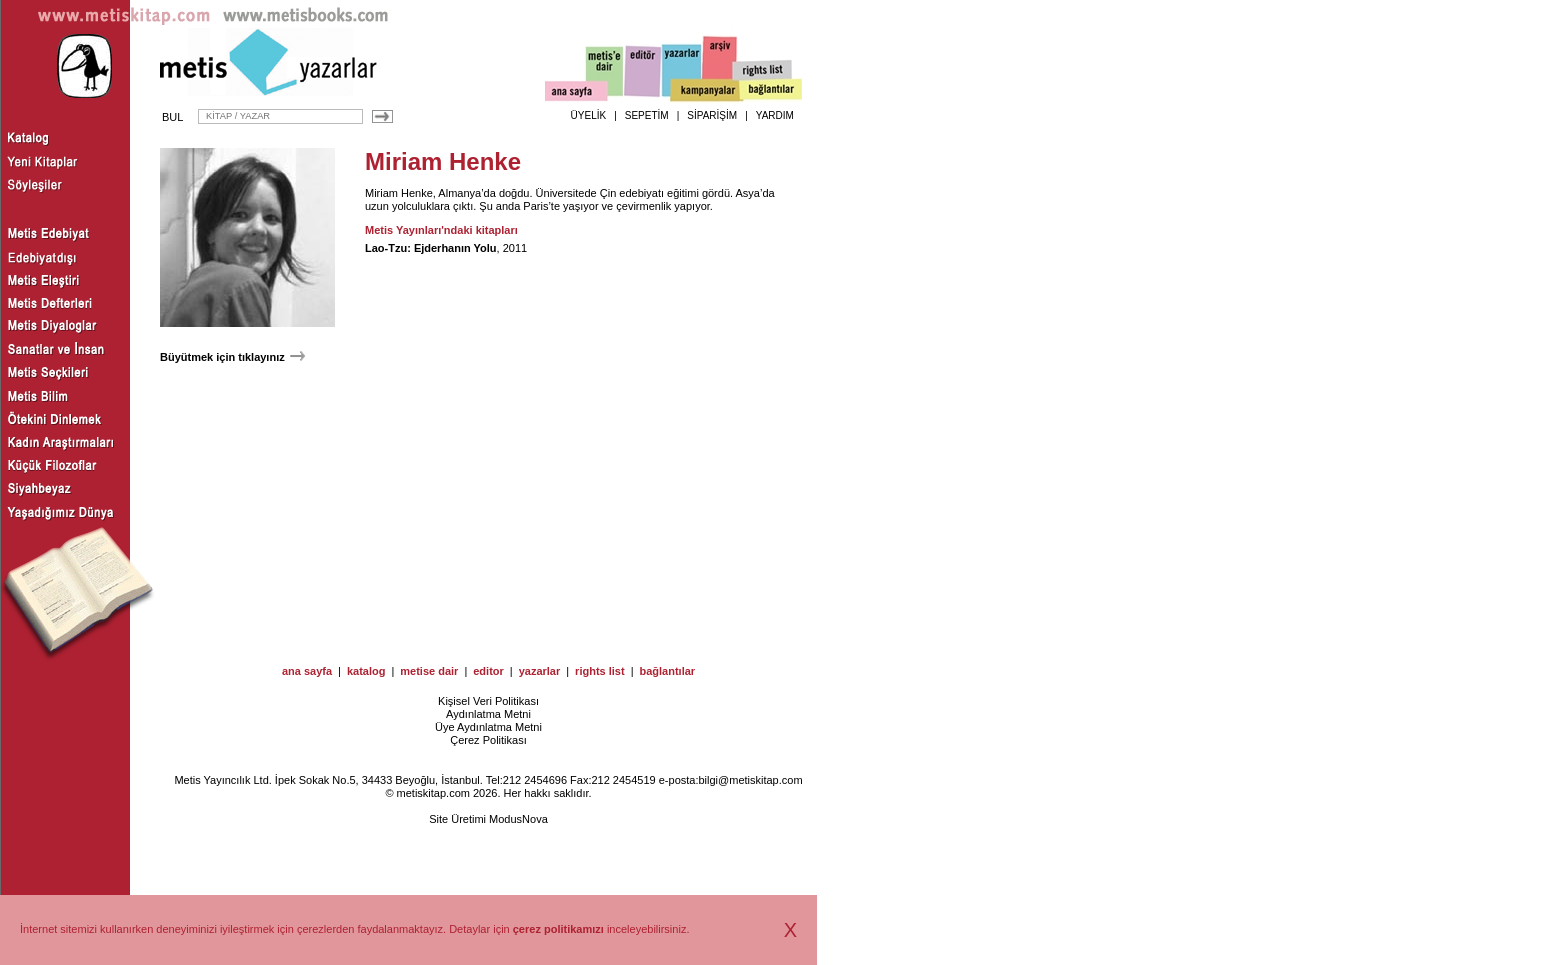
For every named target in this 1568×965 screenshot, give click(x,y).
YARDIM (775, 115)
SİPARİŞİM (712, 115)
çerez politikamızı (558, 929)
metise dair (429, 671)
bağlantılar (667, 671)
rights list (600, 671)
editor (488, 671)
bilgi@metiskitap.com (750, 780)
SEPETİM (647, 115)
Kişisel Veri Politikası (488, 701)
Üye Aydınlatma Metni (488, 727)
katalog (366, 671)
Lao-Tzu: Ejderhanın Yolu (431, 248)
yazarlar (540, 671)
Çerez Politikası (488, 740)
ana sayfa (307, 671)
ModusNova (518, 819)
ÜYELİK (589, 115)
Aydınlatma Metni (488, 714)
